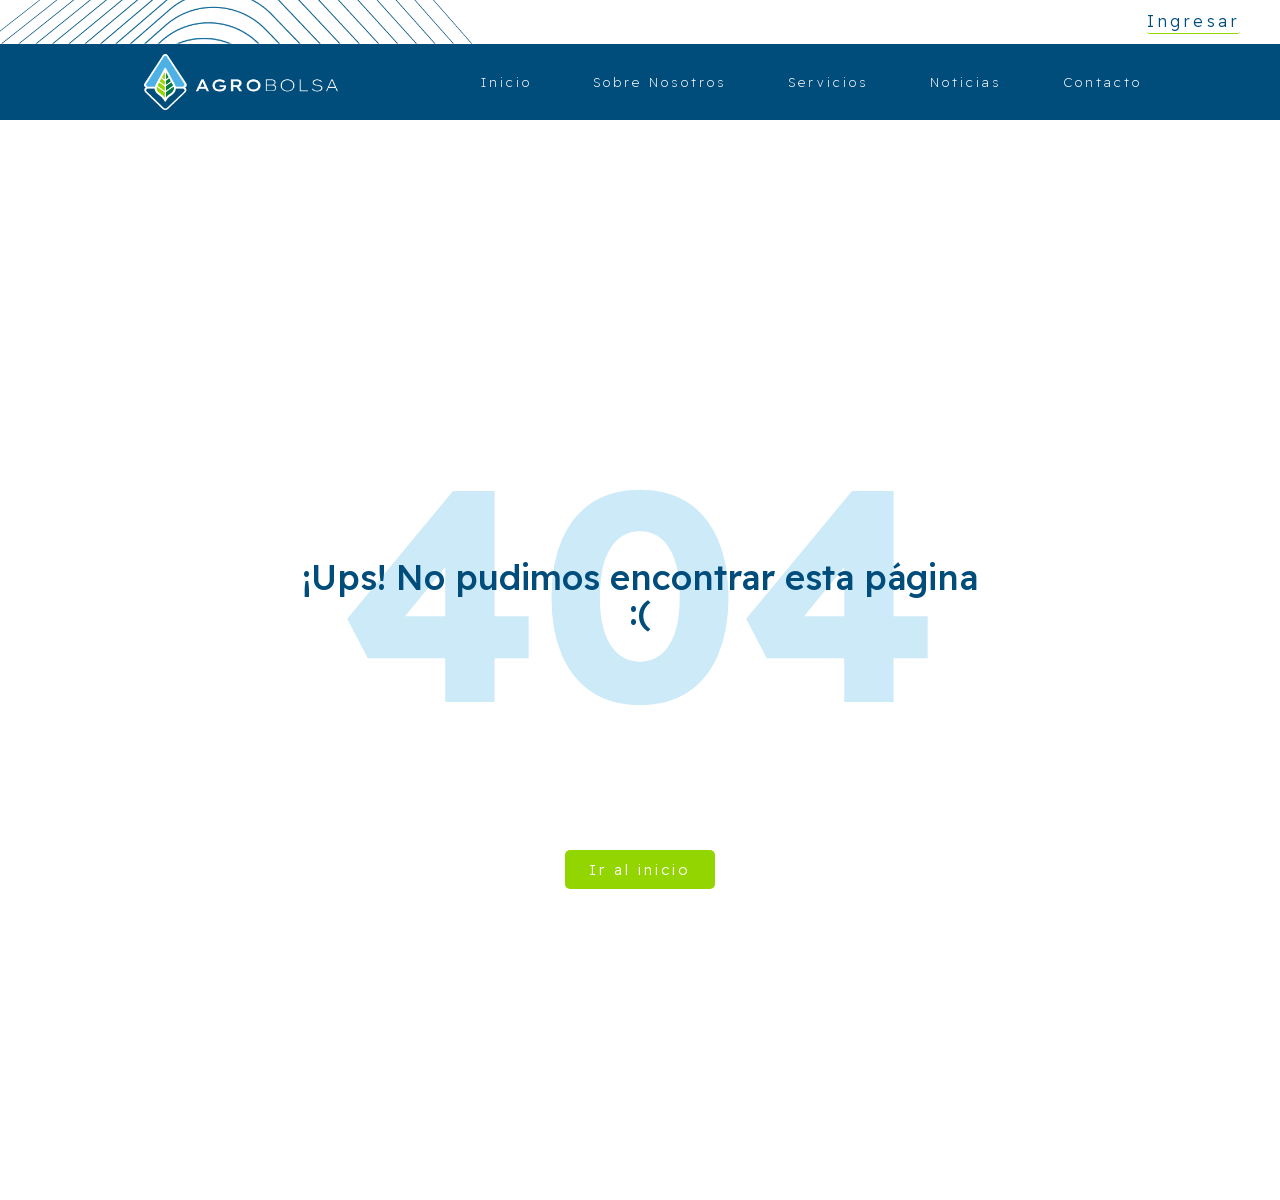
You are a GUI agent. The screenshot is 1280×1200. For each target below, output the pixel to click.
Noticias (966, 82)
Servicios (828, 82)
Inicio (506, 82)
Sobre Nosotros (660, 82)
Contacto (1102, 82)
